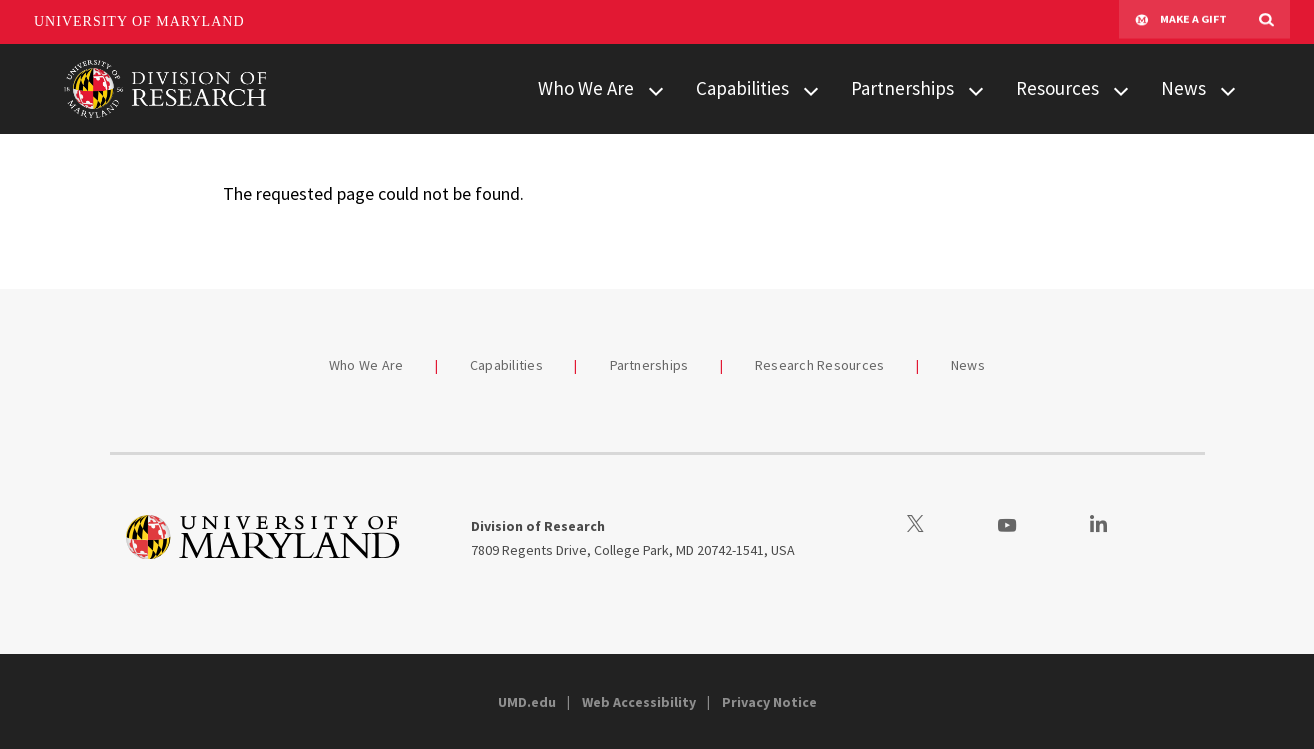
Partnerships (902, 88)
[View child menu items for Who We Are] (656, 89)
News (1183, 88)
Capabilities (742, 88)
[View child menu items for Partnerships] (976, 89)
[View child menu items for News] (1228, 89)
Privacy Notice (769, 702)
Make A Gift (1181, 22)
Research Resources (820, 365)
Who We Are (586, 88)
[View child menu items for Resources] (1121, 89)
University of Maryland (139, 21)
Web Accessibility (639, 702)
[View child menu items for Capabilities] (811, 89)
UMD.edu (527, 702)
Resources (1057, 88)
